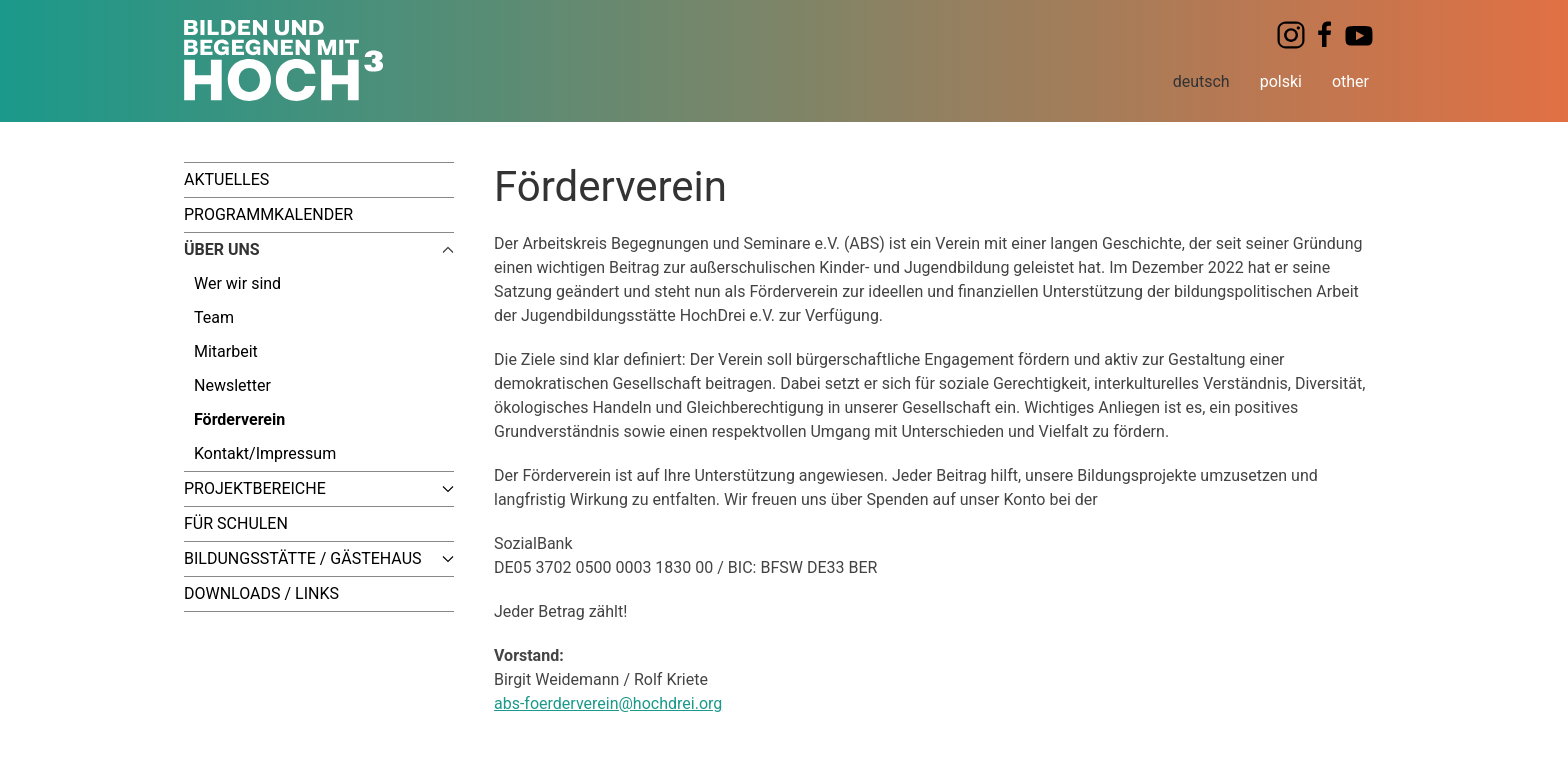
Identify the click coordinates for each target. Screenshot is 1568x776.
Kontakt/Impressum (265, 453)
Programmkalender (268, 214)
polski (1281, 81)
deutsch (1201, 81)
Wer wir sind (237, 283)
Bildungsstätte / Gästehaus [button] (319, 558)
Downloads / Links (261, 593)
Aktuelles (226, 179)
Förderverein (239, 419)
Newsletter (232, 385)
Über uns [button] (319, 249)
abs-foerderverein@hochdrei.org (608, 703)
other (1350, 81)
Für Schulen (236, 523)
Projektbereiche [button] (319, 488)
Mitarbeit (226, 351)
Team (214, 317)
